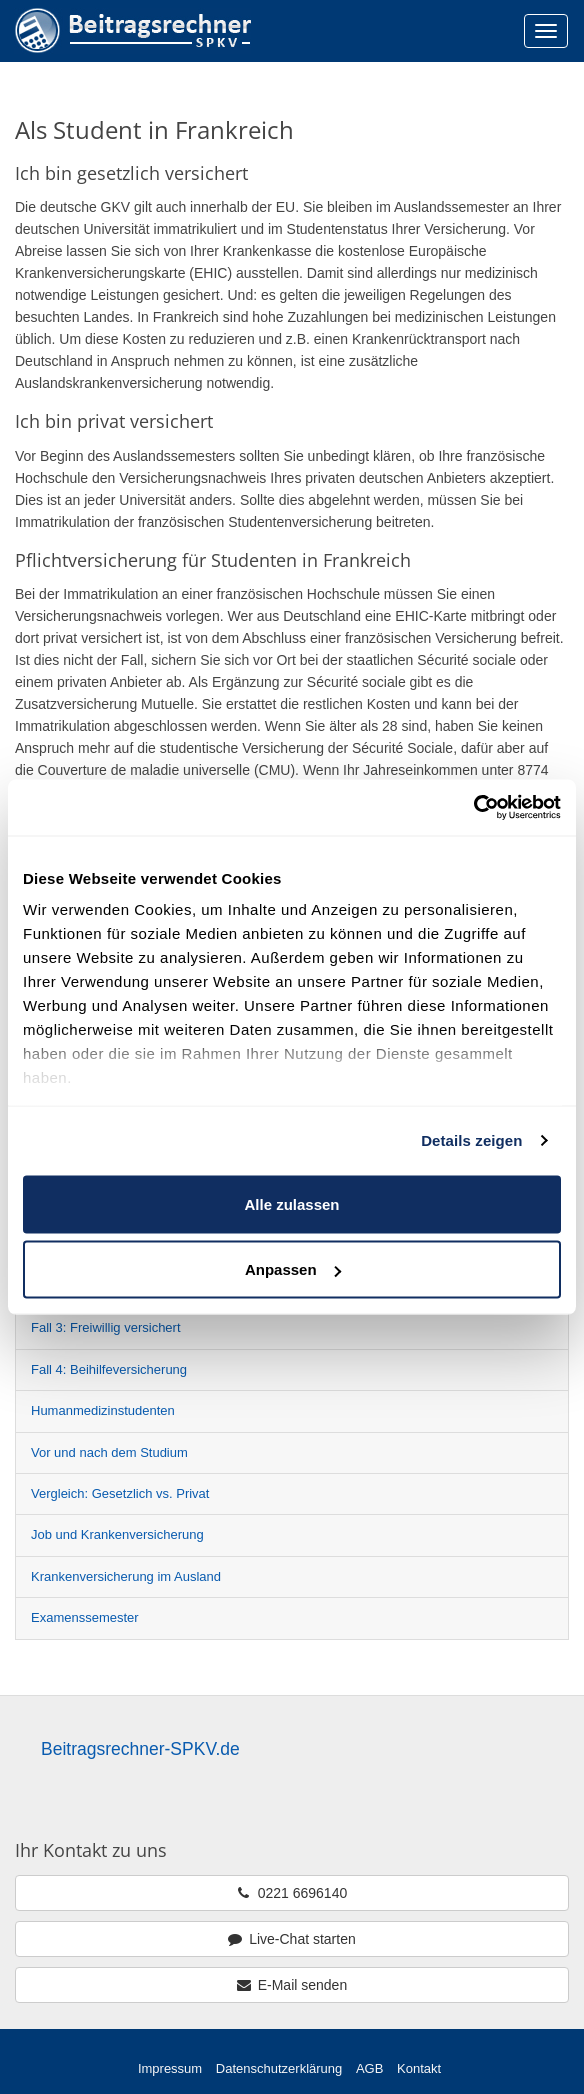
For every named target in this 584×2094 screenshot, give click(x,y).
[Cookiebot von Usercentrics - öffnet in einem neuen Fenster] (473, 808)
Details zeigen (471, 1140)
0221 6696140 (292, 1893)
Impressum (170, 2068)
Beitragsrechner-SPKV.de (140, 1749)
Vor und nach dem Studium (109, 1452)
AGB (369, 2068)
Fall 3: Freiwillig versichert (106, 1327)
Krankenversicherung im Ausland (126, 1576)
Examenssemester (85, 1617)
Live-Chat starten (292, 1939)
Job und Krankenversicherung (117, 1534)
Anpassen (293, 1269)
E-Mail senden (292, 1985)
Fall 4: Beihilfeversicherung (109, 1369)
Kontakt (419, 2068)
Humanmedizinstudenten (103, 1410)
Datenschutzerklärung (279, 2068)
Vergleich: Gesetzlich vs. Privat (120, 1493)
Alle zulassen (291, 1203)
